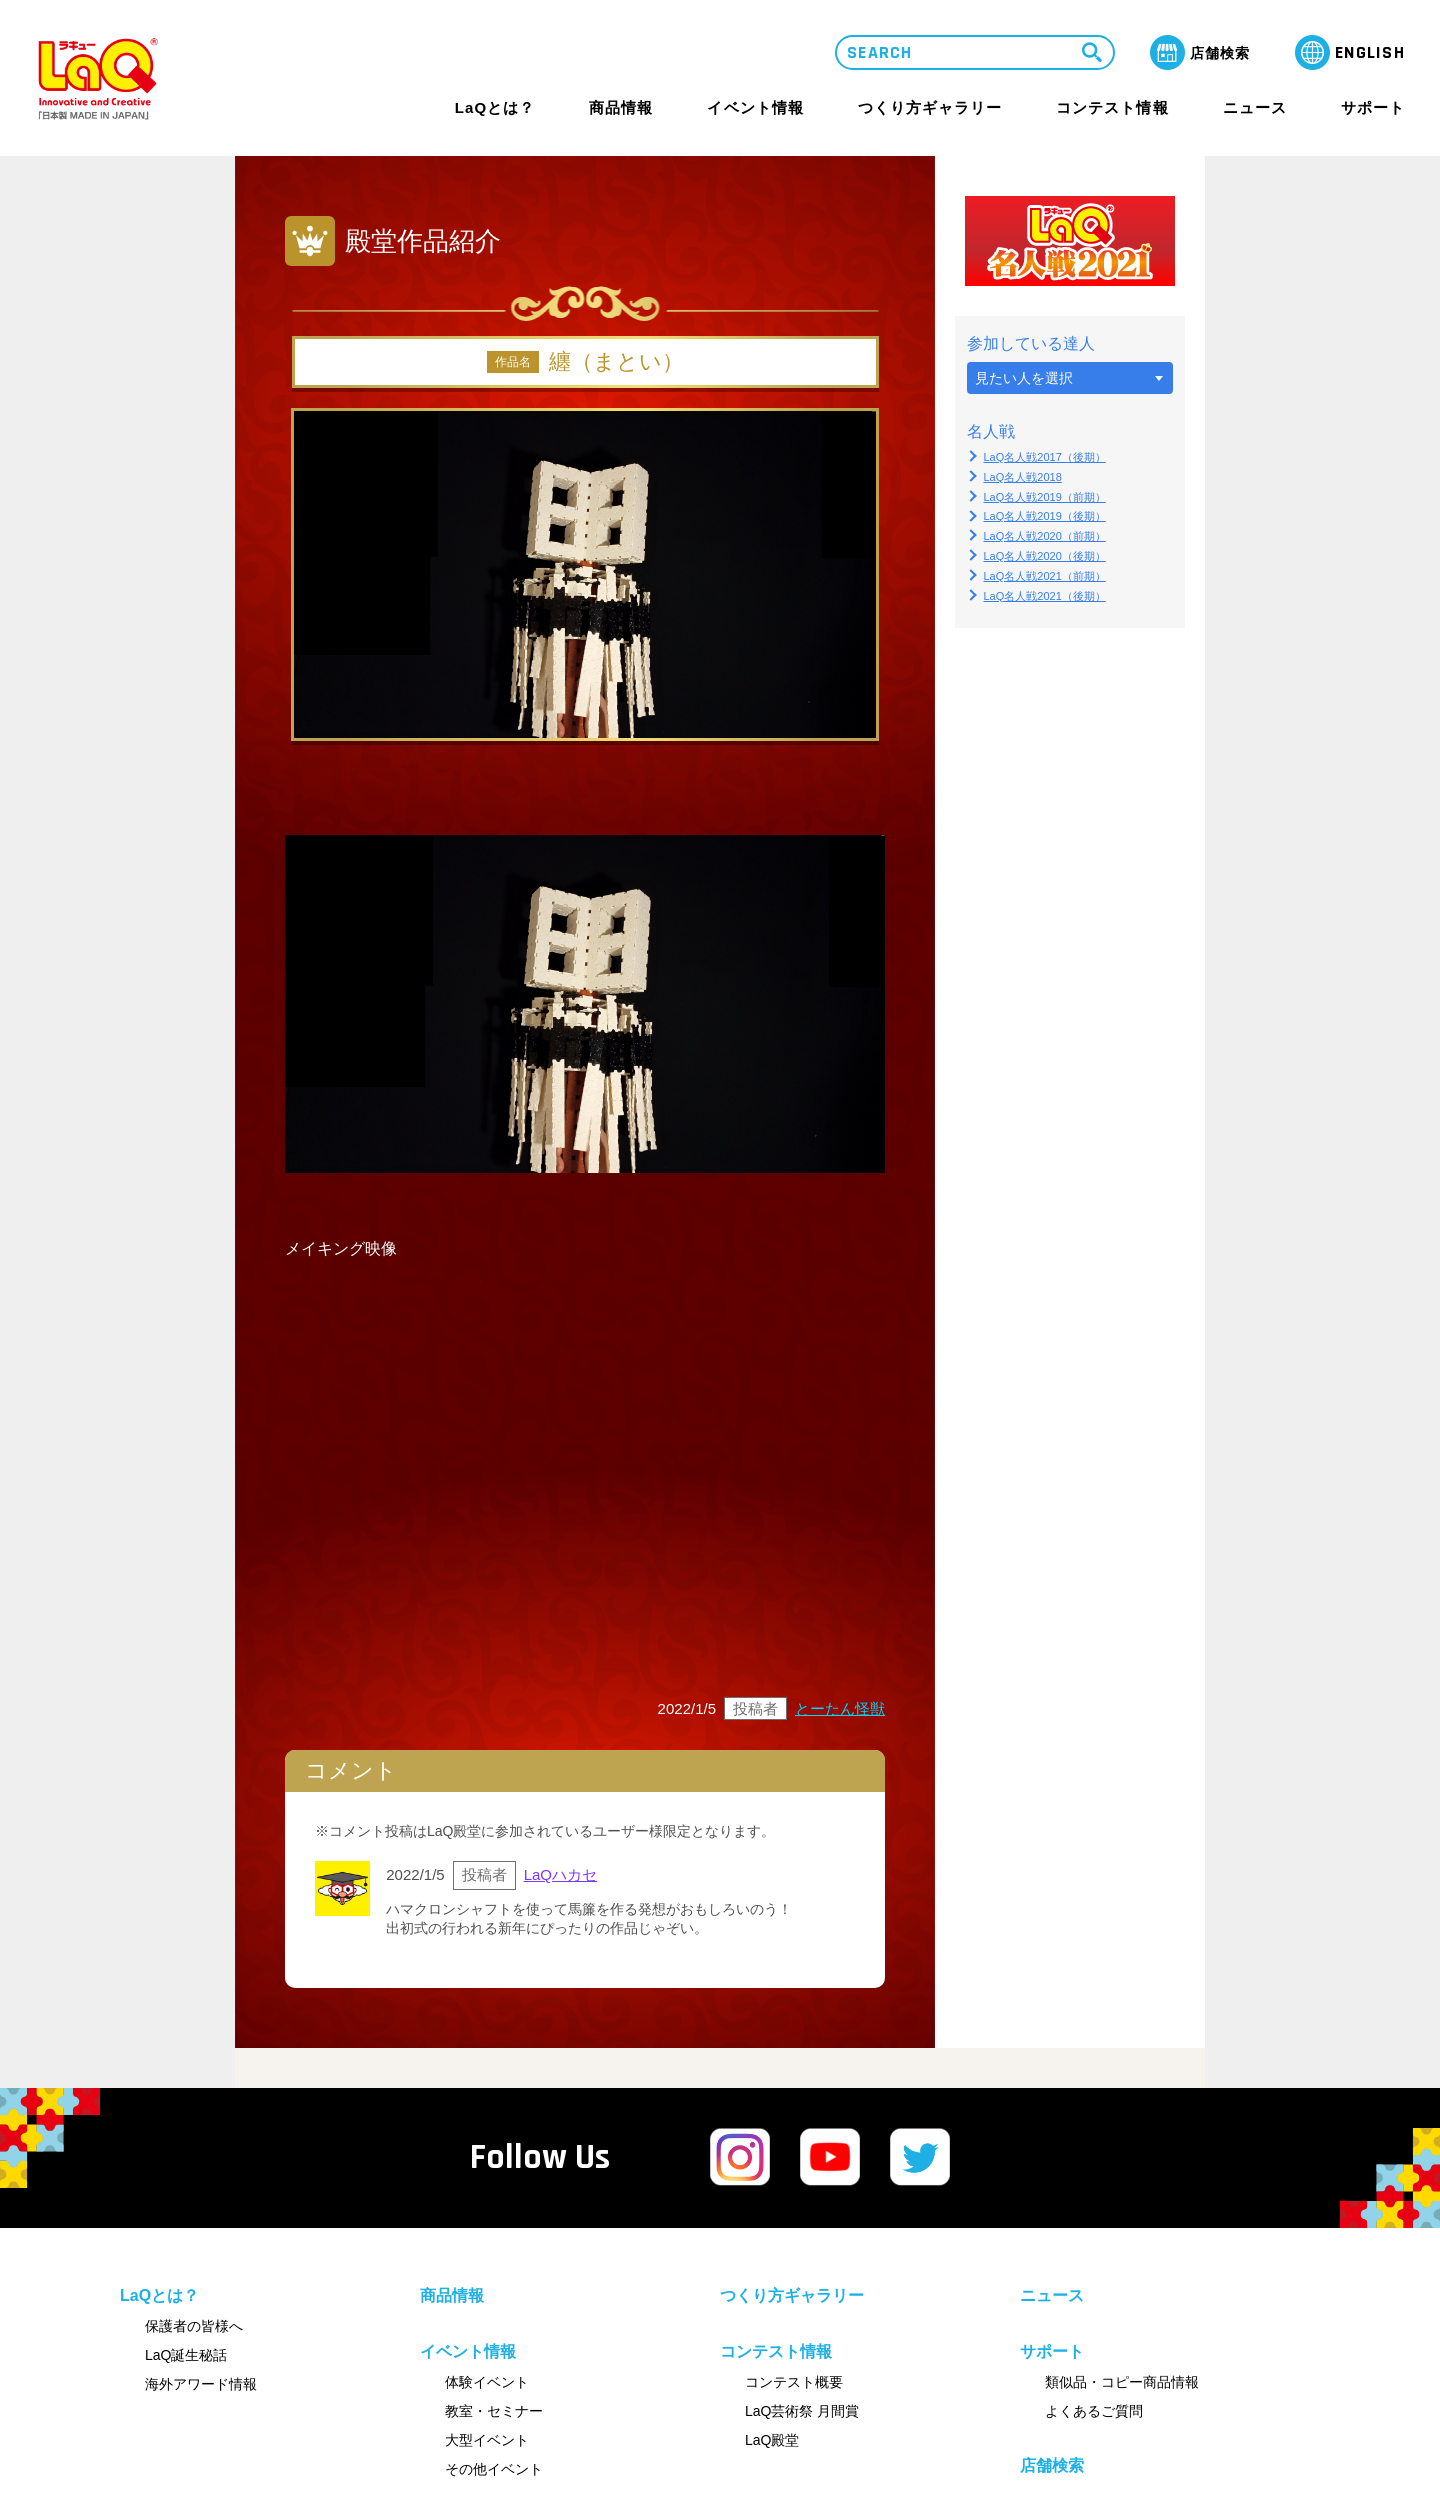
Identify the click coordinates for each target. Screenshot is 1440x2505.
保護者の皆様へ (194, 2326)
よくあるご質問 (1094, 2411)
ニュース (1255, 108)
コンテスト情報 (1112, 107)
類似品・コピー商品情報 (1122, 2382)
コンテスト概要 (794, 2382)
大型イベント (487, 2440)
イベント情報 (755, 107)
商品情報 (621, 108)
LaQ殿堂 (772, 2440)
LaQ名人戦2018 (1023, 477)
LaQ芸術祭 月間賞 (802, 2411)
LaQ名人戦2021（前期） (1045, 576)
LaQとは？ (495, 107)
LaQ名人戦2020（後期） (1045, 556)
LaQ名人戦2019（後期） (1045, 516)
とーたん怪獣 (840, 1708)
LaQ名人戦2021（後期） (1045, 596)
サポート (1373, 107)
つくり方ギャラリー (930, 108)
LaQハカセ (560, 1874)
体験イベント (487, 2382)
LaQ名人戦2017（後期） (1045, 457)
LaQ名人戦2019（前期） (1045, 497)
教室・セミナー (494, 2411)
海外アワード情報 (201, 2384)
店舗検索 (1052, 2465)
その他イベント (494, 2469)
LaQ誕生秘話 (186, 2355)
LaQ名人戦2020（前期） (1045, 536)
